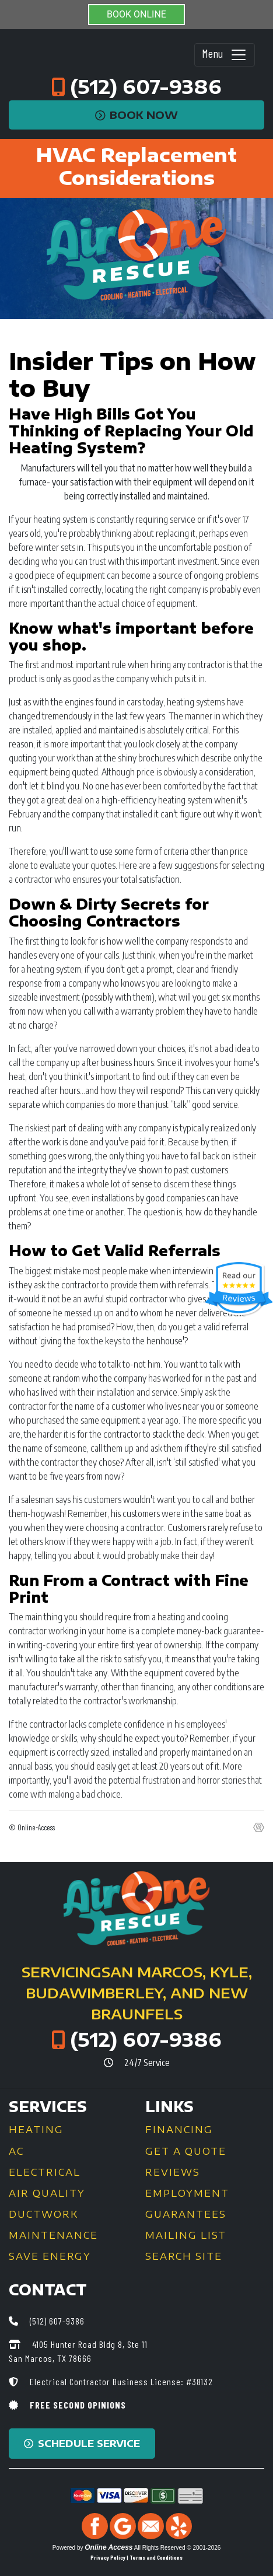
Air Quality (47, 2193)
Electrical (44, 2172)
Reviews (172, 2172)
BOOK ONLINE (136, 14)
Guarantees (185, 2214)
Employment (187, 2193)
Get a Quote (185, 2151)
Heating (36, 2129)
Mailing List (185, 2235)
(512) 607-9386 (146, 86)
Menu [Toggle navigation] (224, 55)
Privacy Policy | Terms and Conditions (136, 2557)
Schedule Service (82, 2443)
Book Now (136, 115)
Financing (179, 2129)
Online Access (108, 2547)
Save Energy (50, 2256)
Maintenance (53, 2235)
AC (16, 2151)
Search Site (183, 2256)
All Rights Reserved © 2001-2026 (177, 2547)
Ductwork (43, 2214)
